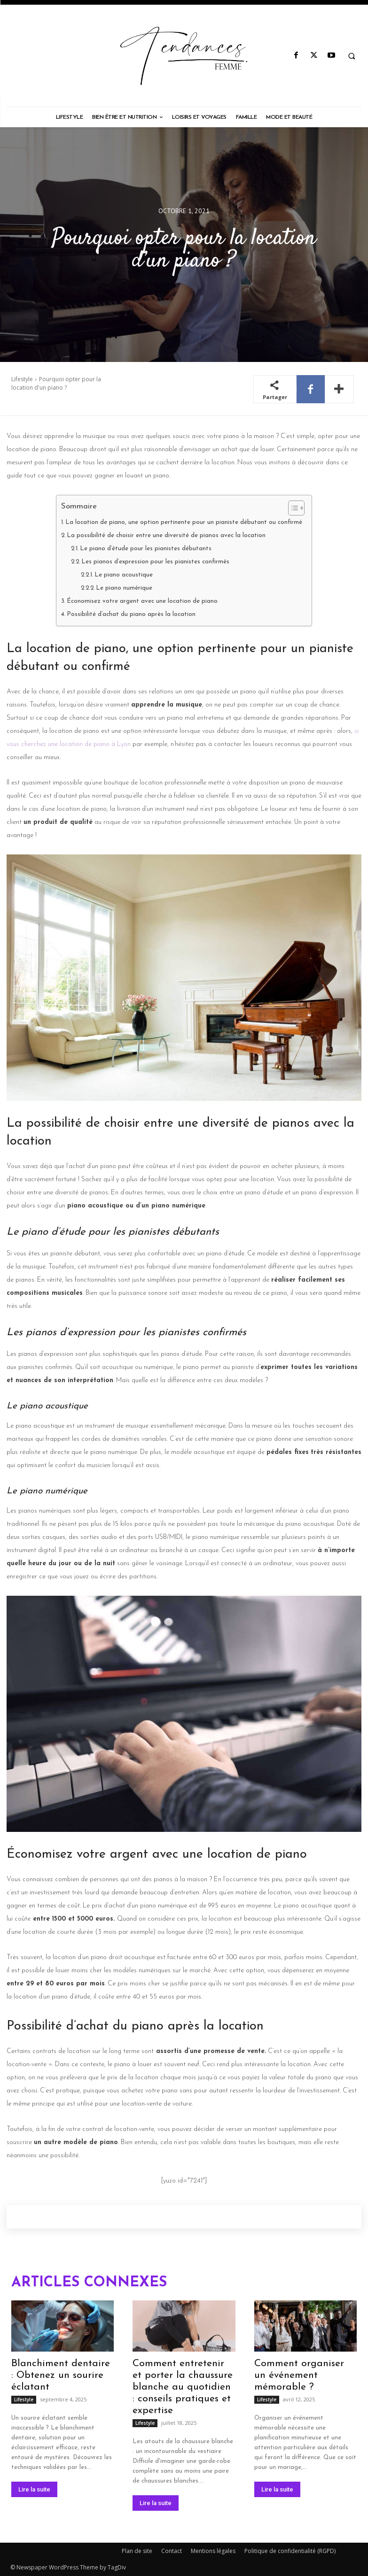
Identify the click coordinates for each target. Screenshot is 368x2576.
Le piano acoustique (123, 575)
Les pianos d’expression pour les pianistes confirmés (155, 562)
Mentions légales (213, 2551)
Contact (171, 2551)
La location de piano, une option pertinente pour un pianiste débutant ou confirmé (183, 522)
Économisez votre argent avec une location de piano (142, 601)
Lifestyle (22, 379)
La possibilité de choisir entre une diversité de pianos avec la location (166, 535)
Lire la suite (34, 2489)
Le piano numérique (124, 588)
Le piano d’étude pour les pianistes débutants (145, 549)
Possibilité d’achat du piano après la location (131, 614)
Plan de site (137, 2551)
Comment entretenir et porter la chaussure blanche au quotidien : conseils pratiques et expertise (183, 2387)
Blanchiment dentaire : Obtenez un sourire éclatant (60, 2375)
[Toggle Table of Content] (291, 508)
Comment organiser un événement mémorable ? (299, 2375)
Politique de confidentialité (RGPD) (290, 2551)
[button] (351, 56)
